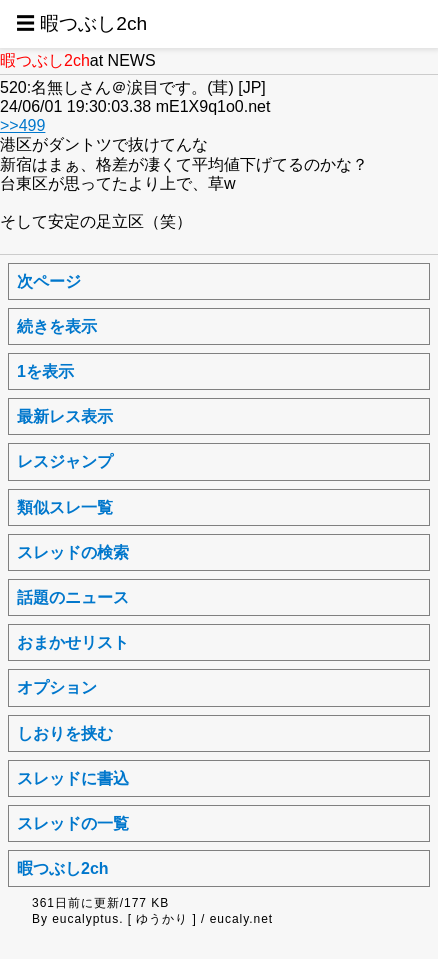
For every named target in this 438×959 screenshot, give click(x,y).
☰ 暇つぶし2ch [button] (81, 23)
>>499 (22, 125)
